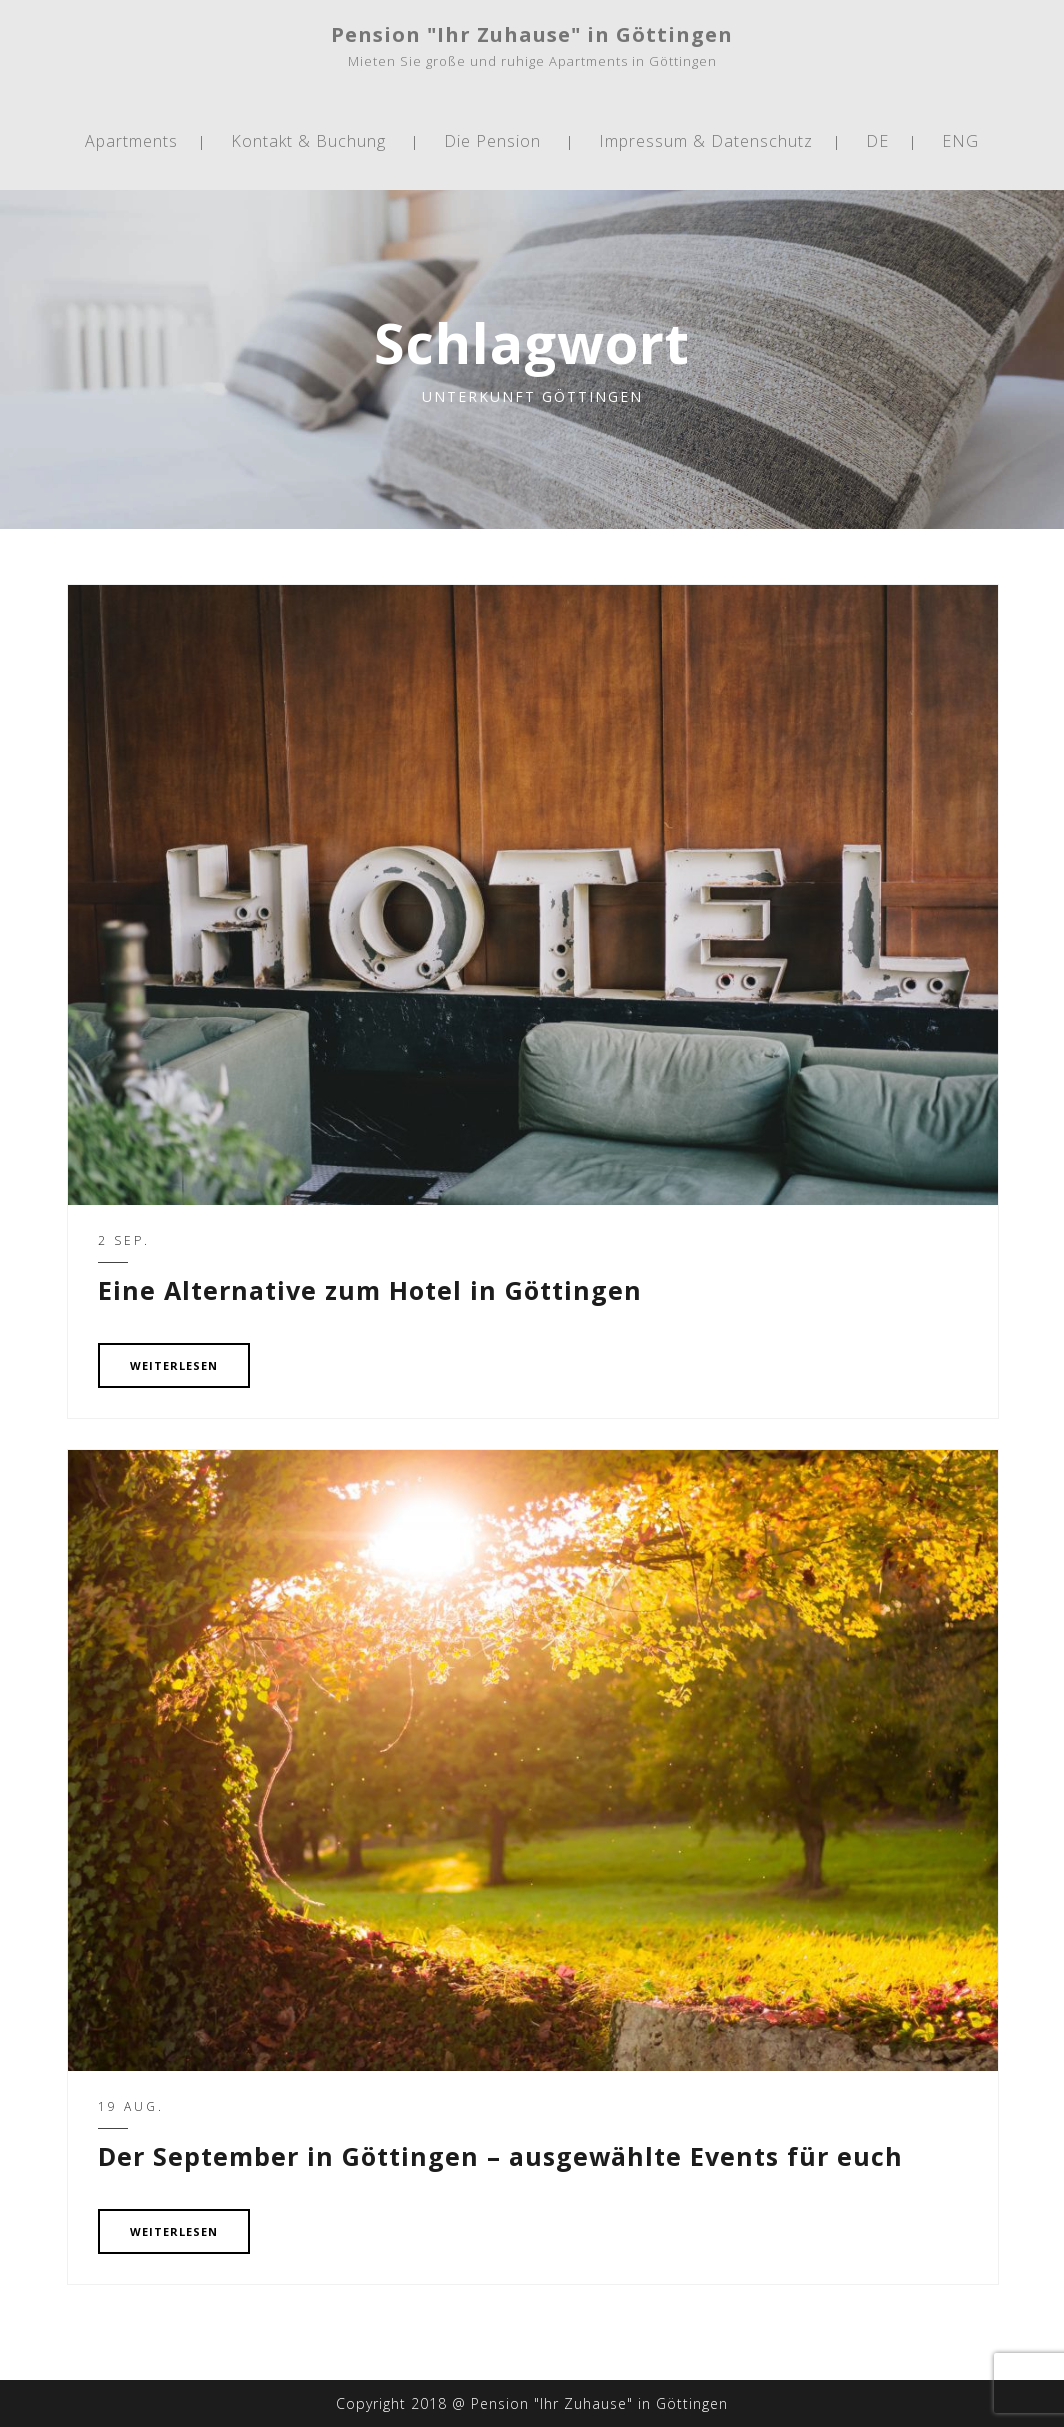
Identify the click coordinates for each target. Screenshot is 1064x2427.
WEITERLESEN (174, 1365)
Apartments (131, 141)
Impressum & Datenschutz (706, 141)
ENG (960, 141)
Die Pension (492, 141)
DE (877, 141)
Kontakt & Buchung (308, 141)
